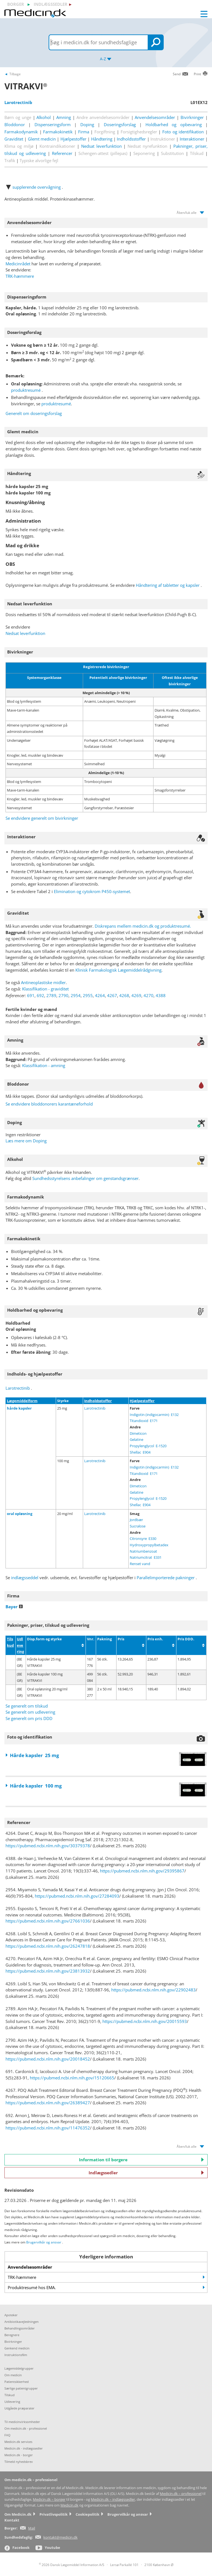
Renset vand (140, 1563)
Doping (87, 124)
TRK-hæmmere (20, 276)
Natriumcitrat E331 (145, 1557)
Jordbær (136, 1519)
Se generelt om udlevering (30, 1712)
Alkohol (43, 117)
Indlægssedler (146, 2172)
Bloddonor (14, 124)
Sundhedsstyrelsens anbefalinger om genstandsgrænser (85, 1178)
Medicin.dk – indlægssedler (113, 2499)
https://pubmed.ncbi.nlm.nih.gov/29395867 (142, 1871)
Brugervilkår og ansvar (43, 2242)
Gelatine (136, 1439)
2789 (51, 995)
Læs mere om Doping (26, 1140)
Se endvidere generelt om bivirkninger (42, 818)
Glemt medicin (42, 139)
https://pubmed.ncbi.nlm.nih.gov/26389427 (48, 2102)
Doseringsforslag (120, 124)
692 (40, 995)
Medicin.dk (69, 2505)
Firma (83, 131)
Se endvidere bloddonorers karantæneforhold (49, 1104)
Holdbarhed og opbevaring (173, 124)
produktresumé (26, 390)
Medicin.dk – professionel (181, 2493)
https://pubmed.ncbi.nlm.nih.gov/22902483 (153, 1990)
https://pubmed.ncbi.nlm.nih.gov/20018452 (48, 2059)
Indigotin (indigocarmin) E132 (154, 1414)
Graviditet (13, 139)
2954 (76, 995)
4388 (161, 995)
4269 (136, 995)
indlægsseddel (24, 1577)
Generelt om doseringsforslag (34, 413)
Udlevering (20, 1645)
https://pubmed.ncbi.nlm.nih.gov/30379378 (48, 1845)
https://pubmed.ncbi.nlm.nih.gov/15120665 (72, 2077)
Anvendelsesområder (155, 117)
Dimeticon (138, 1433)
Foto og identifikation (183, 131)
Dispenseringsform (53, 124)
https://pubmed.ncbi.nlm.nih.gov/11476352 (48, 2128)
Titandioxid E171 (144, 1420)
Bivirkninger (192, 117)
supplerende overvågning (37, 187)
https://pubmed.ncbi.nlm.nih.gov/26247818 (48, 1946)
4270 (148, 995)
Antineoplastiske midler (43, 982)
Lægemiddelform (22, 1400)
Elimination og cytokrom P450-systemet (92, 891)
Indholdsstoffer (131, 139)
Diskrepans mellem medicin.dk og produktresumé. (143, 926)
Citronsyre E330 (143, 1538)
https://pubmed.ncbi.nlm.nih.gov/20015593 (144, 2021)
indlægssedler (50, 4)
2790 (63, 995)
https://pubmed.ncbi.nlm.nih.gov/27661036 (48, 1921)
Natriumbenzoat (143, 1551)
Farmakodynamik (21, 131)
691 (31, 995)
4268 (124, 995)
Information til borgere (141, 2159)
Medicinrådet (18, 263)
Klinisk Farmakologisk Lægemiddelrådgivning (118, 970)
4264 (100, 995)
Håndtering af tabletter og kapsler (168, 585)
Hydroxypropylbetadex (149, 1544)
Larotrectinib (18, 1388)
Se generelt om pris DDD (29, 1718)
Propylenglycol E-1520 (148, 1445)
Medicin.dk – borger (49, 2499)
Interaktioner (192, 139)
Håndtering (101, 139)
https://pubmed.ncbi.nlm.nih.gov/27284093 (77, 1896)
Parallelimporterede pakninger (166, 1577)
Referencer (62, 153)
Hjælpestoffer (73, 139)
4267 (112, 995)
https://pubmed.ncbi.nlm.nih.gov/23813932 (48, 1971)
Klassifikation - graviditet (45, 989)
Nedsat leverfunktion (101, 146)
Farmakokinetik (58, 131)
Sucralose (137, 1526)
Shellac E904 (140, 1452)
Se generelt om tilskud (27, 1706)
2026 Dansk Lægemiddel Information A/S (71, 2564)
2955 (88, 995)
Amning (63, 117)
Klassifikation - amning (43, 1065)
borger (15, 4)
